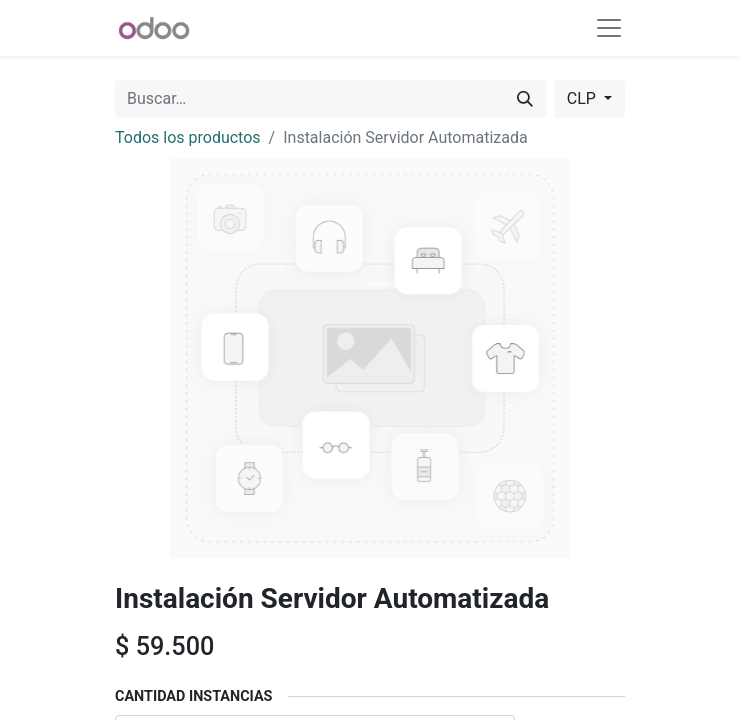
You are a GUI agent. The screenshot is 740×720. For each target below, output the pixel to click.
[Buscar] (525, 99)
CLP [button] (583, 98)
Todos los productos (188, 137)
